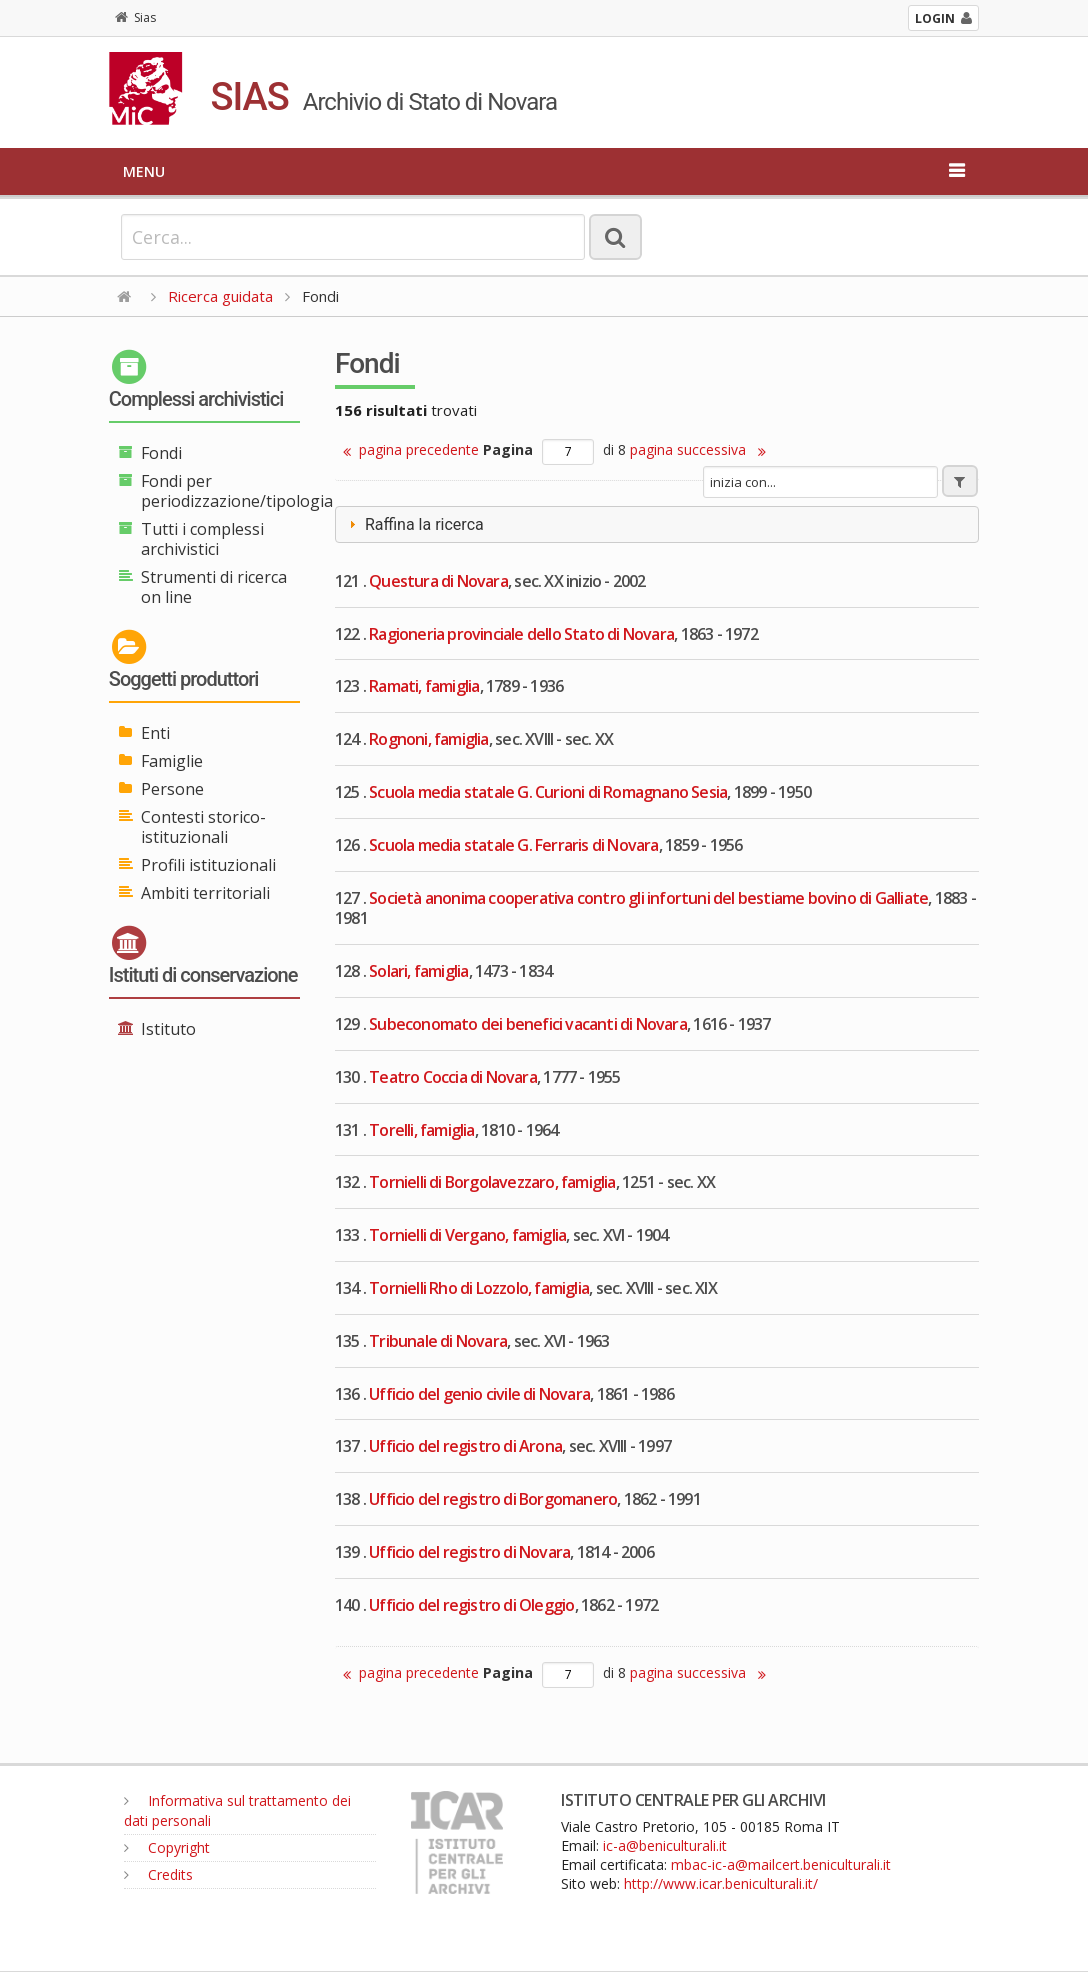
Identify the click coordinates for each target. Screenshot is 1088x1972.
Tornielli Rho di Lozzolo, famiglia (479, 1288)
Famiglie (172, 761)
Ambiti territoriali (205, 893)
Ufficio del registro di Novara (469, 1552)
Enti (155, 733)
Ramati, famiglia (424, 686)
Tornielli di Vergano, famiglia (467, 1235)
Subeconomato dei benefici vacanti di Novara (528, 1024)
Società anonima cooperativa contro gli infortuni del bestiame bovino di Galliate (648, 898)
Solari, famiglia (418, 971)
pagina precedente (411, 449)
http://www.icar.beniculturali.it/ (721, 1883)
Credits (158, 1874)
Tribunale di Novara (438, 1341)
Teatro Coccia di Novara (453, 1077)
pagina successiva (698, 449)
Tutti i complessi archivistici (202, 539)
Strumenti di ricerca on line (214, 587)
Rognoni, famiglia (428, 739)
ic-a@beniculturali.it (665, 1845)
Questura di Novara (438, 581)
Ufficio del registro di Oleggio (471, 1605)
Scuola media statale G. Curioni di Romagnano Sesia (548, 792)
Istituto (168, 1029)
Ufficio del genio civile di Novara (479, 1394)
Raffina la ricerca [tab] (414, 524)
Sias (135, 17)
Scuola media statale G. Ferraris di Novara (513, 845)
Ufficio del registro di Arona (465, 1446)
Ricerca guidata (220, 296)
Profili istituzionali (208, 865)
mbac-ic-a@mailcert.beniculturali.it (781, 1864)
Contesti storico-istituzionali (203, 827)
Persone (172, 789)
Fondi (161, 453)
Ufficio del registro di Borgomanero (493, 1499)
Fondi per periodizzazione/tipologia (237, 491)
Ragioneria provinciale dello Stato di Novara (521, 634)
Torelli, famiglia (421, 1130)
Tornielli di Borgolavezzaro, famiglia (492, 1182)
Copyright (167, 1847)
